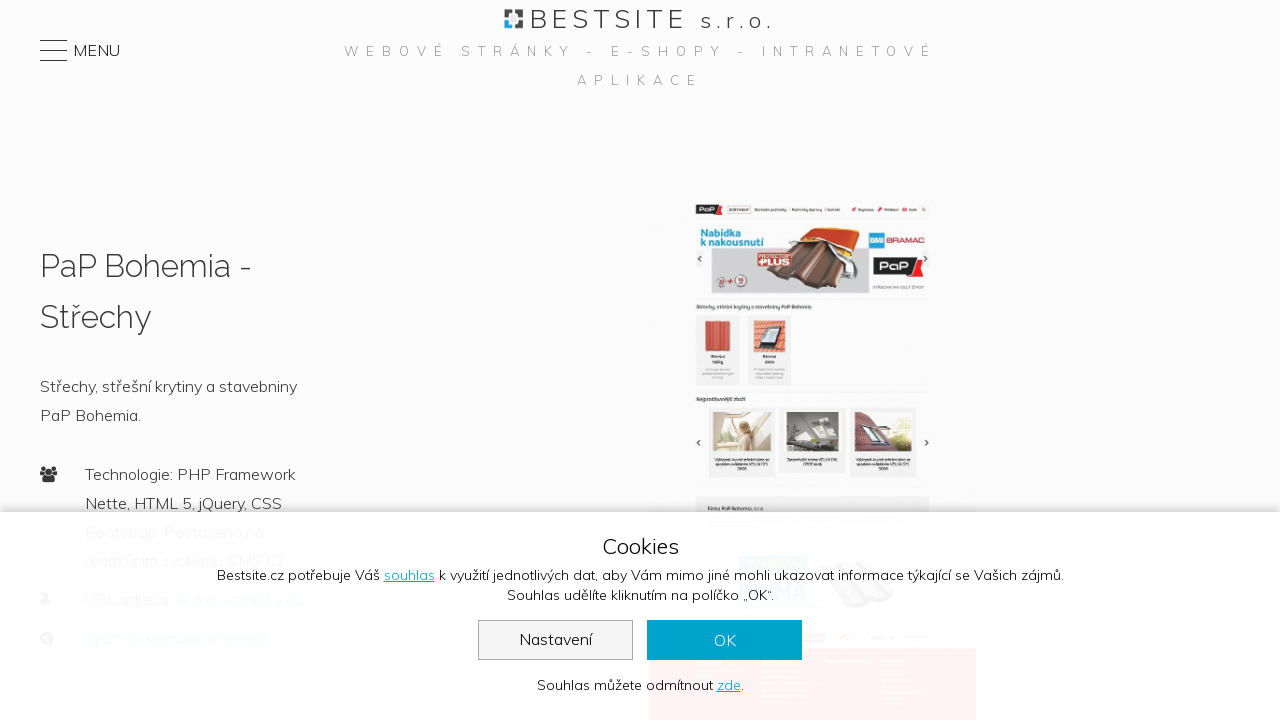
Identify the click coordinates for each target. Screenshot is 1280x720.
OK (725, 640)
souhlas (409, 575)
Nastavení (555, 639)
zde (729, 685)
